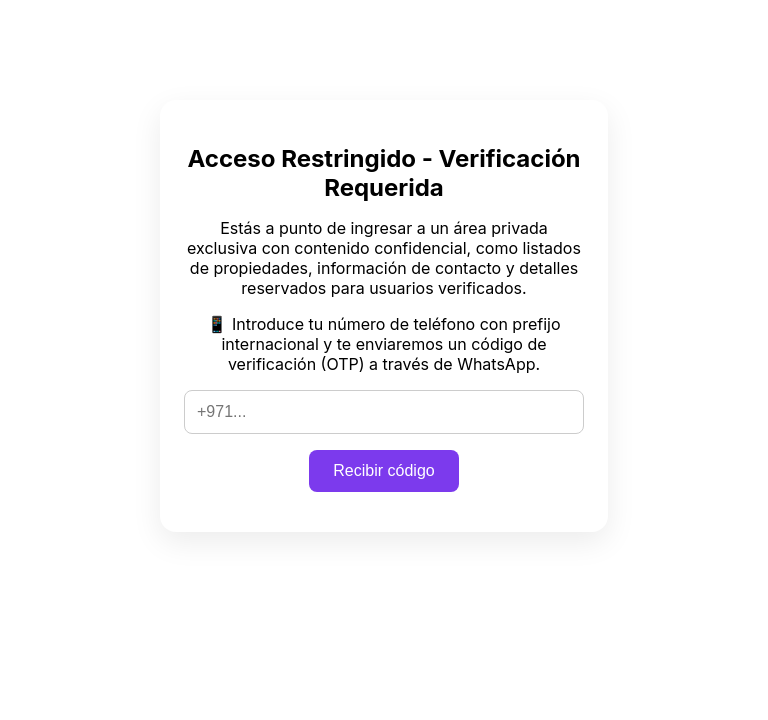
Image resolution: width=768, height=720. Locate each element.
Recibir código (383, 470)
